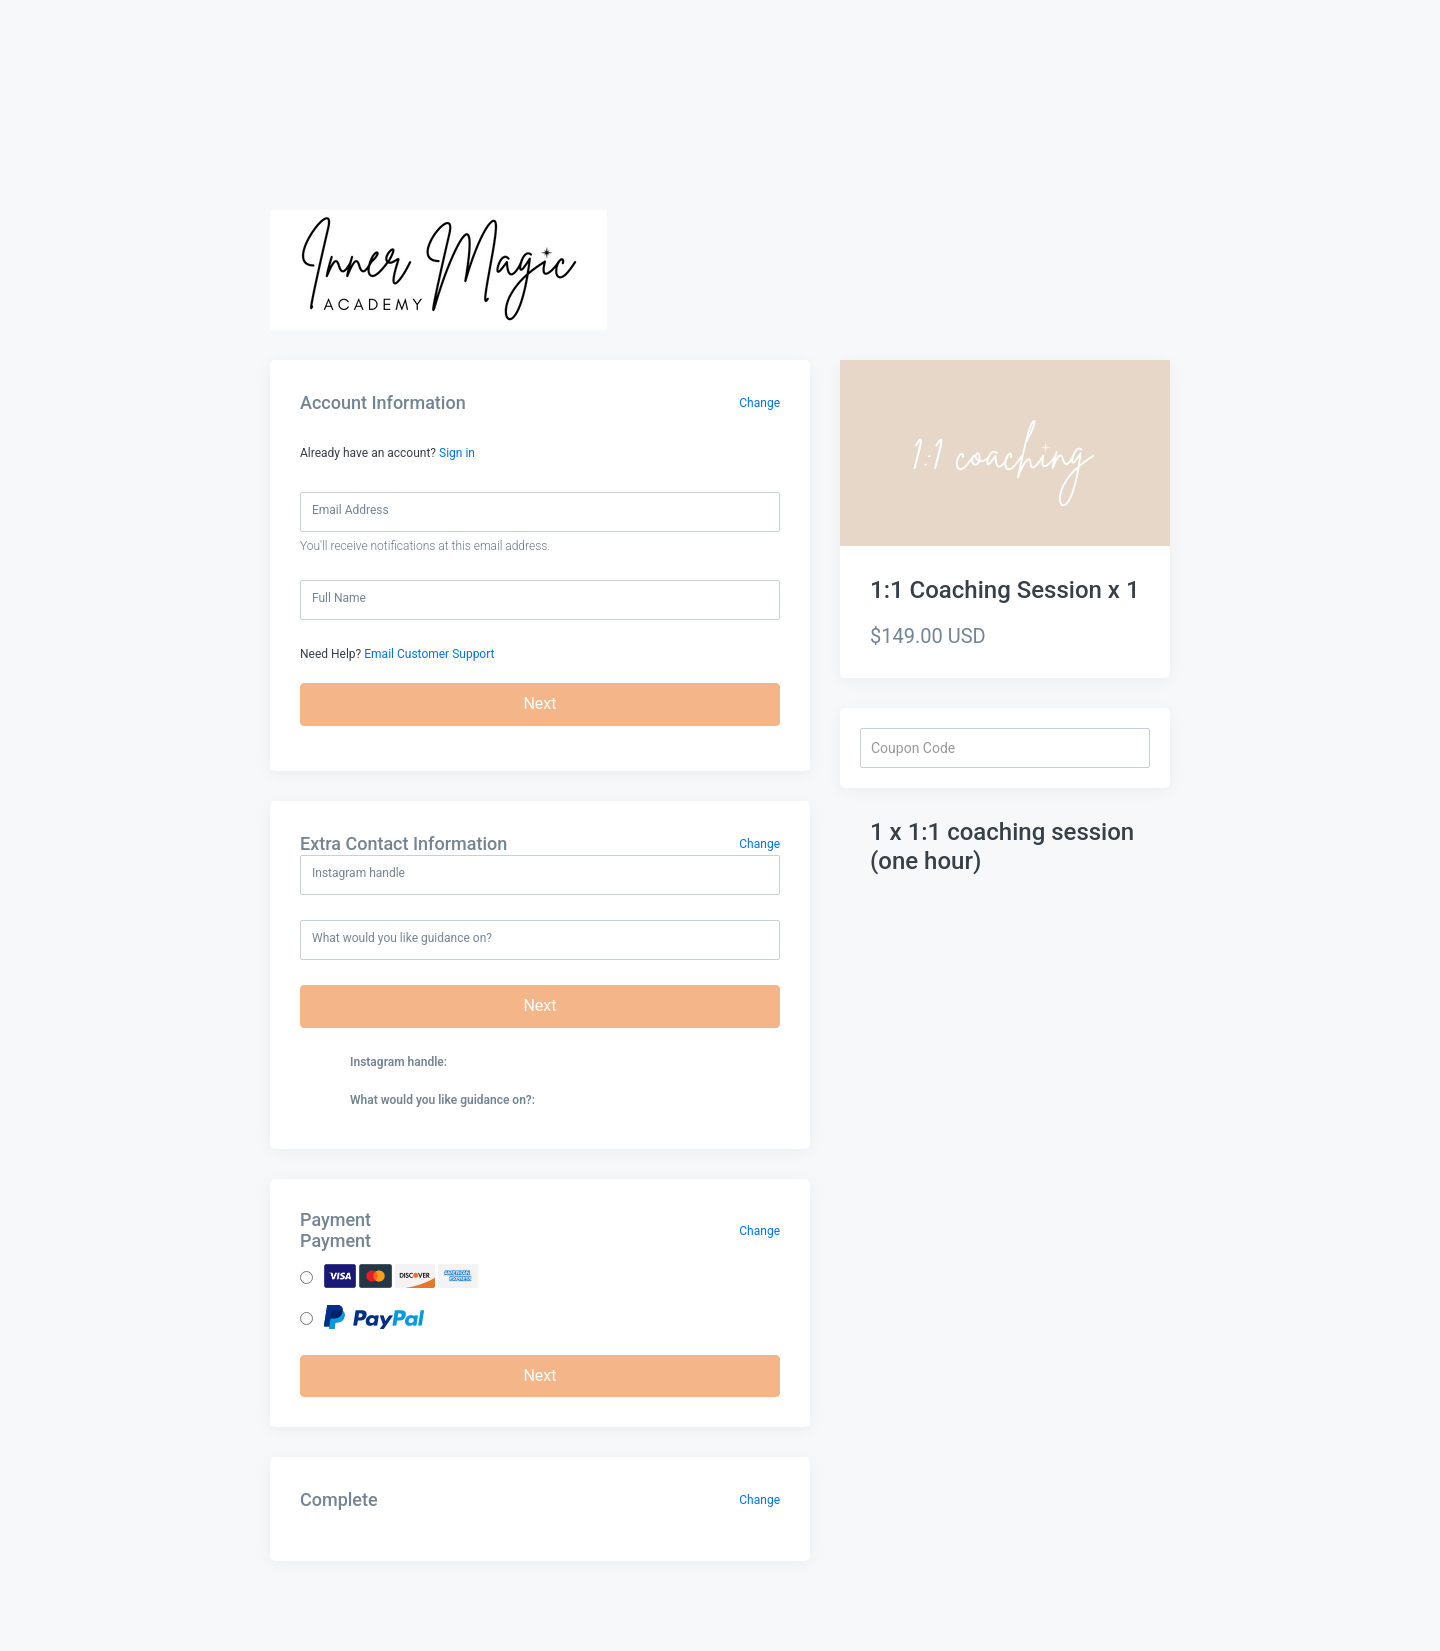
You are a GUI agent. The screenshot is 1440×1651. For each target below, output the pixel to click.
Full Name (339, 598)
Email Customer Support (429, 654)
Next (539, 703)
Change (759, 403)
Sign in (457, 453)
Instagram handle (358, 873)
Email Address (350, 510)
